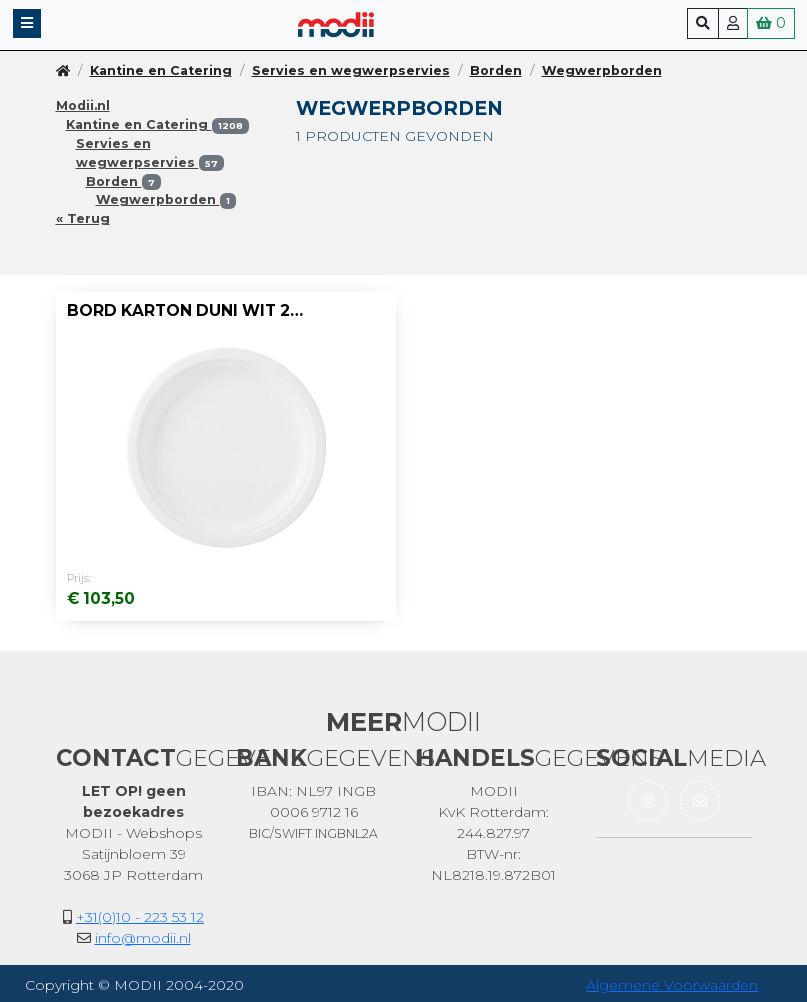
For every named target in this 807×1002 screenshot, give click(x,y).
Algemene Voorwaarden (672, 985)
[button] (27, 23)
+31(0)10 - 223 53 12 (140, 917)
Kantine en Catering (161, 70)
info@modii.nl (143, 938)
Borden (496, 70)
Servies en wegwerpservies (351, 70)
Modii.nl (83, 105)
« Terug (83, 218)
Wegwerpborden (602, 70)
